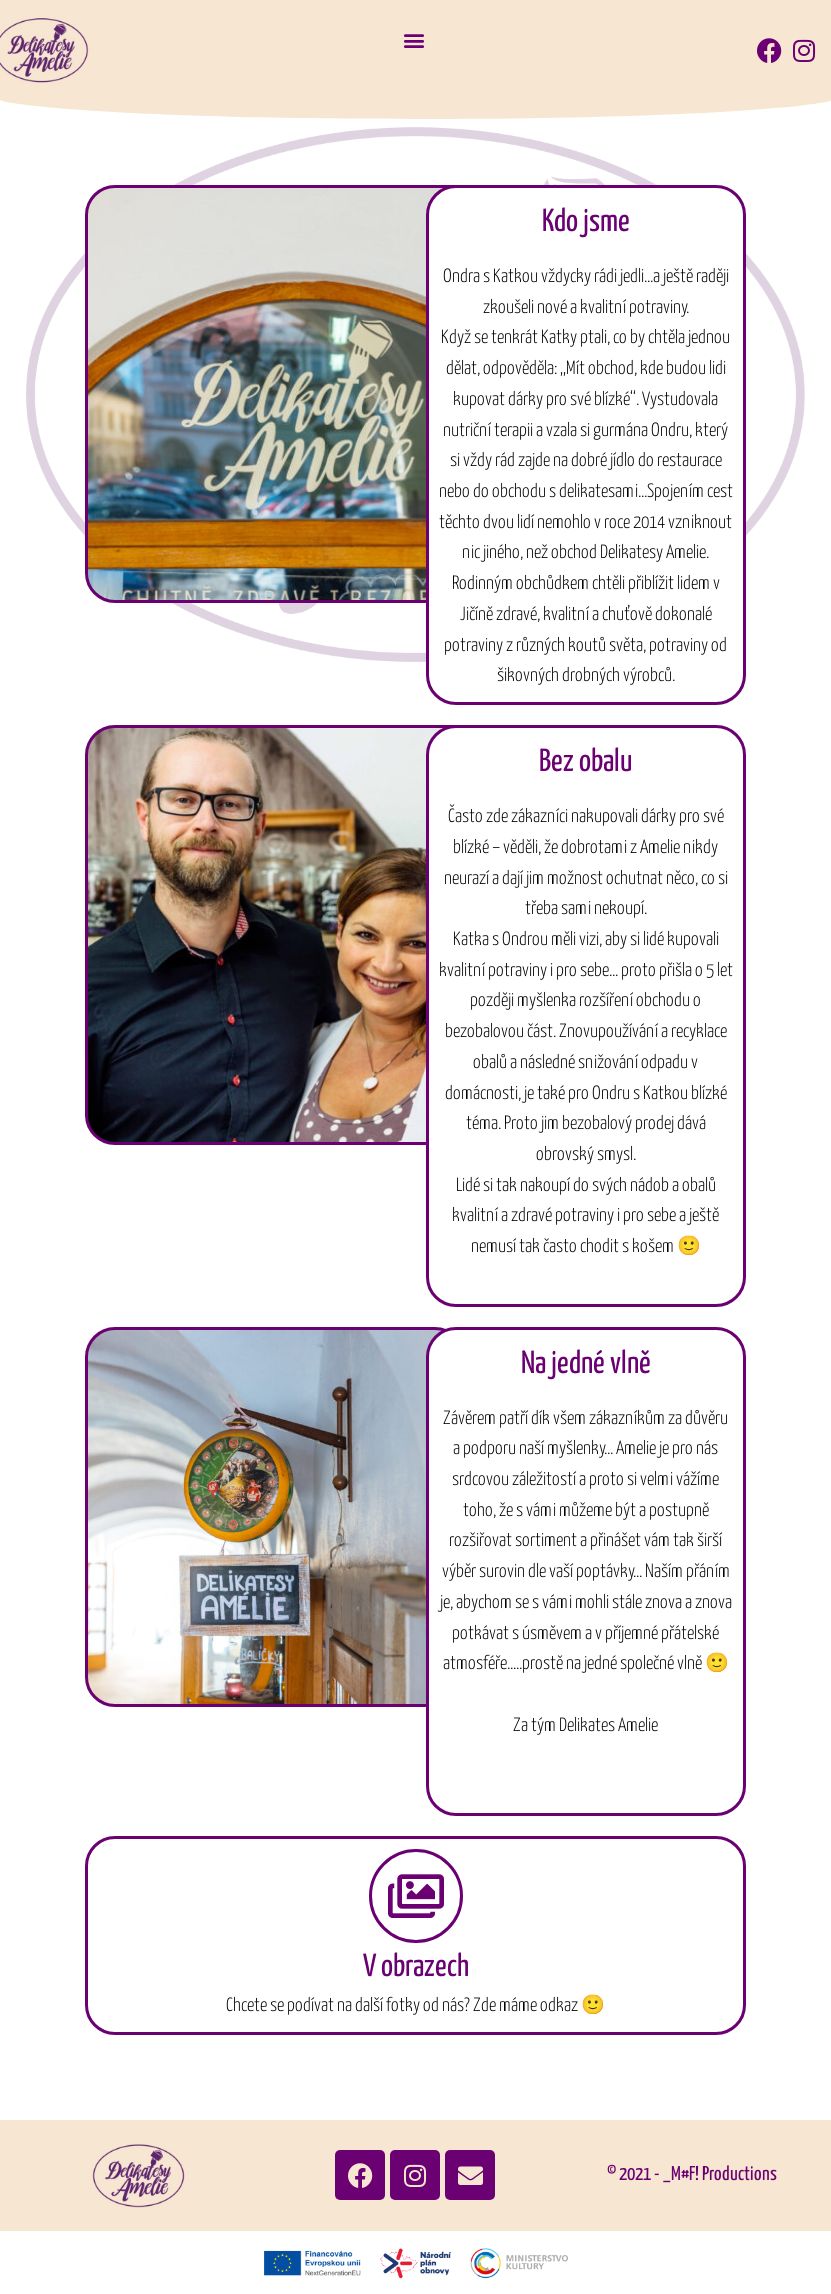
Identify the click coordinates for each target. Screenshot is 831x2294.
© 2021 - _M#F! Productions (692, 2174)
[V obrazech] (416, 1896)
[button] (414, 40)
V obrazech (416, 1967)
